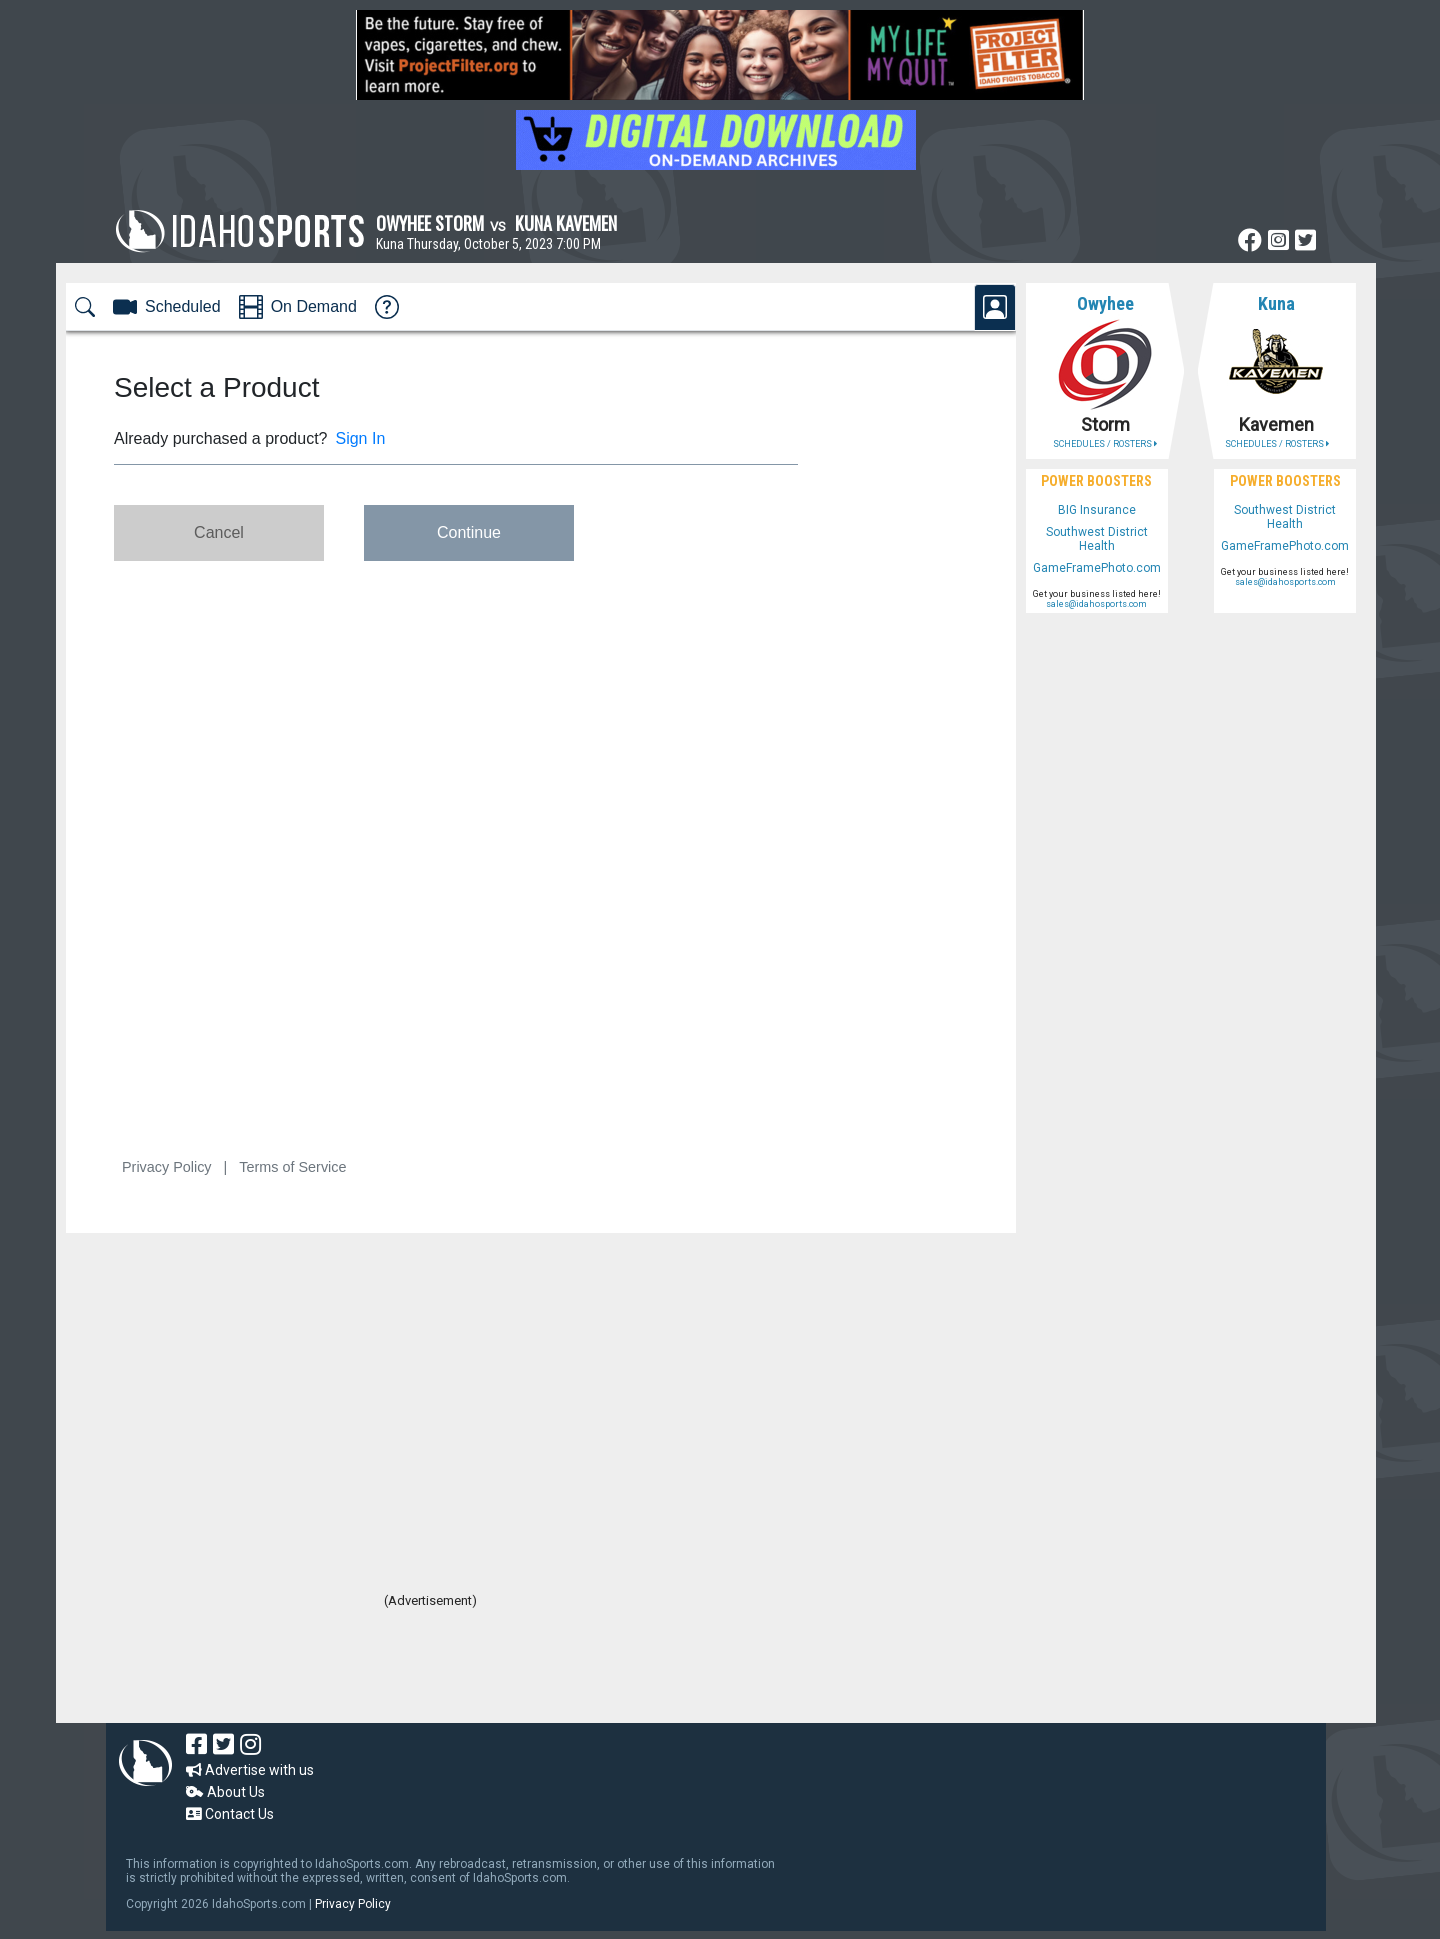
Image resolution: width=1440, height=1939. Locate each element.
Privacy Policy (353, 1904)
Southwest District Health (1097, 539)
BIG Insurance (1097, 510)
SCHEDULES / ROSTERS (1105, 444)
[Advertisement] (430, 1668)
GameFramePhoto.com (1097, 568)
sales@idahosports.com (1096, 604)
